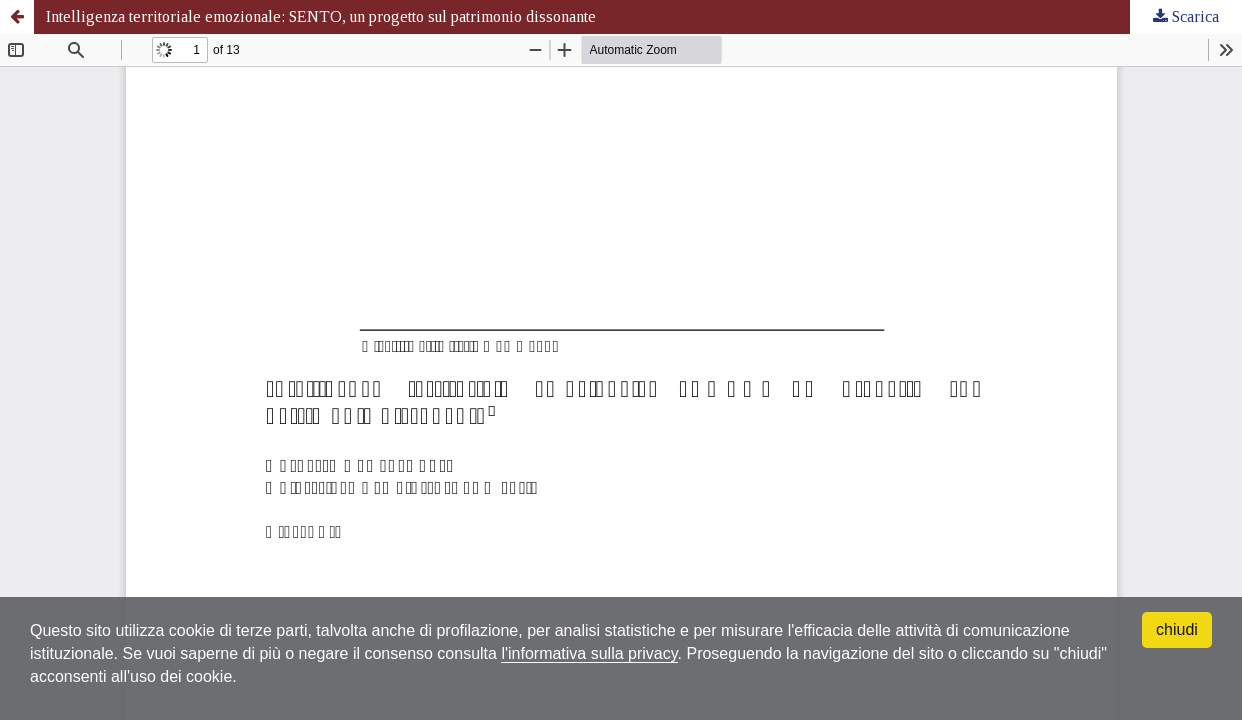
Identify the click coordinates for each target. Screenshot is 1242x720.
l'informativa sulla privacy (589, 653)
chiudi (1177, 629)
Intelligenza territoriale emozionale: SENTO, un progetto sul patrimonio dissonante (321, 16)
